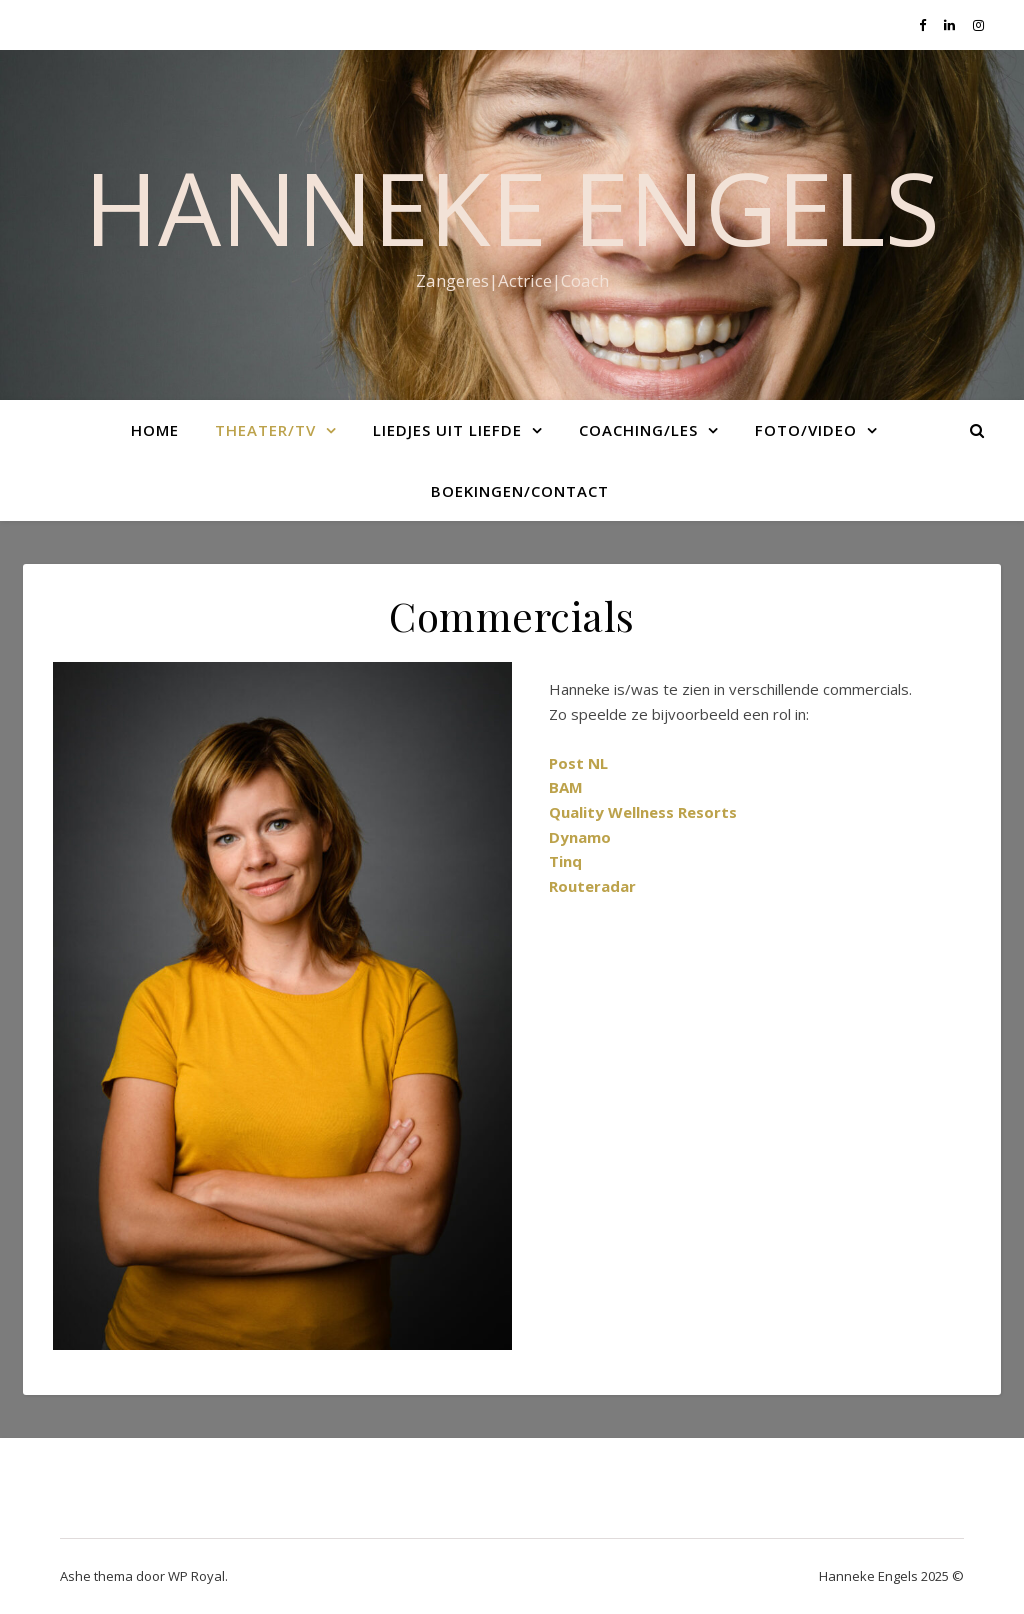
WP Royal (196, 1576)
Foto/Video (806, 430)
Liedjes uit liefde (447, 430)
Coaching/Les (638, 430)
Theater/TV (265, 430)
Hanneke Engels (512, 207)
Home (155, 430)
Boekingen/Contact (520, 491)
